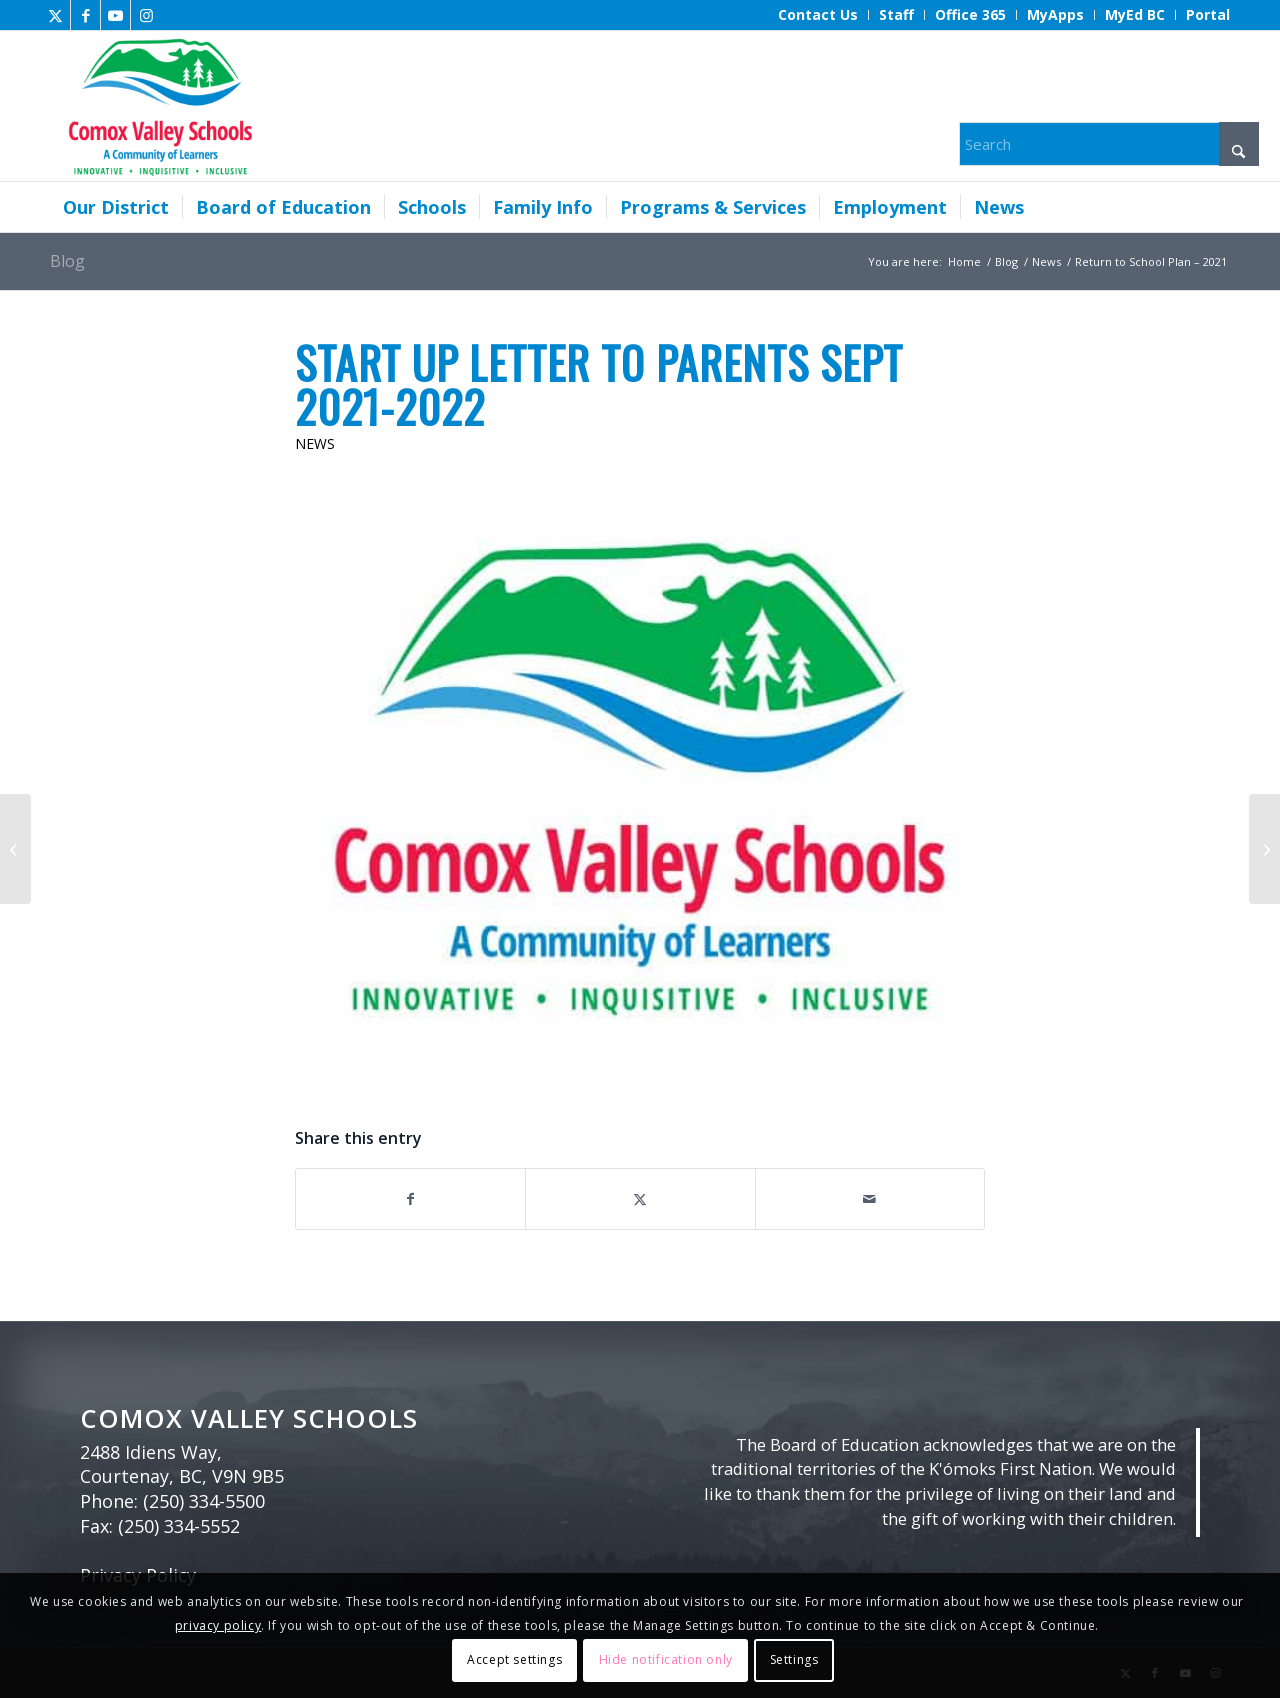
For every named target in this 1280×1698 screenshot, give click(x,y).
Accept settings (514, 1659)
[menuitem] (818, 15)
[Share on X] (640, 1199)
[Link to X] (55, 15)
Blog (67, 261)
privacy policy (218, 1625)
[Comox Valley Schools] (157, 106)
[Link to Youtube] (115, 15)
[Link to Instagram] (146, 15)
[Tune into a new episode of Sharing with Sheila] (15, 849)
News (315, 443)
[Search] (1109, 144)
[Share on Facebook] (410, 1199)
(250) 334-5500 (204, 1501)
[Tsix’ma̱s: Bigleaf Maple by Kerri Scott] (1264, 849)
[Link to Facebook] (85, 15)
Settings (794, 1659)
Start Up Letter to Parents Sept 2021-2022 (599, 384)
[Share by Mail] (870, 1199)
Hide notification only (666, 1659)
